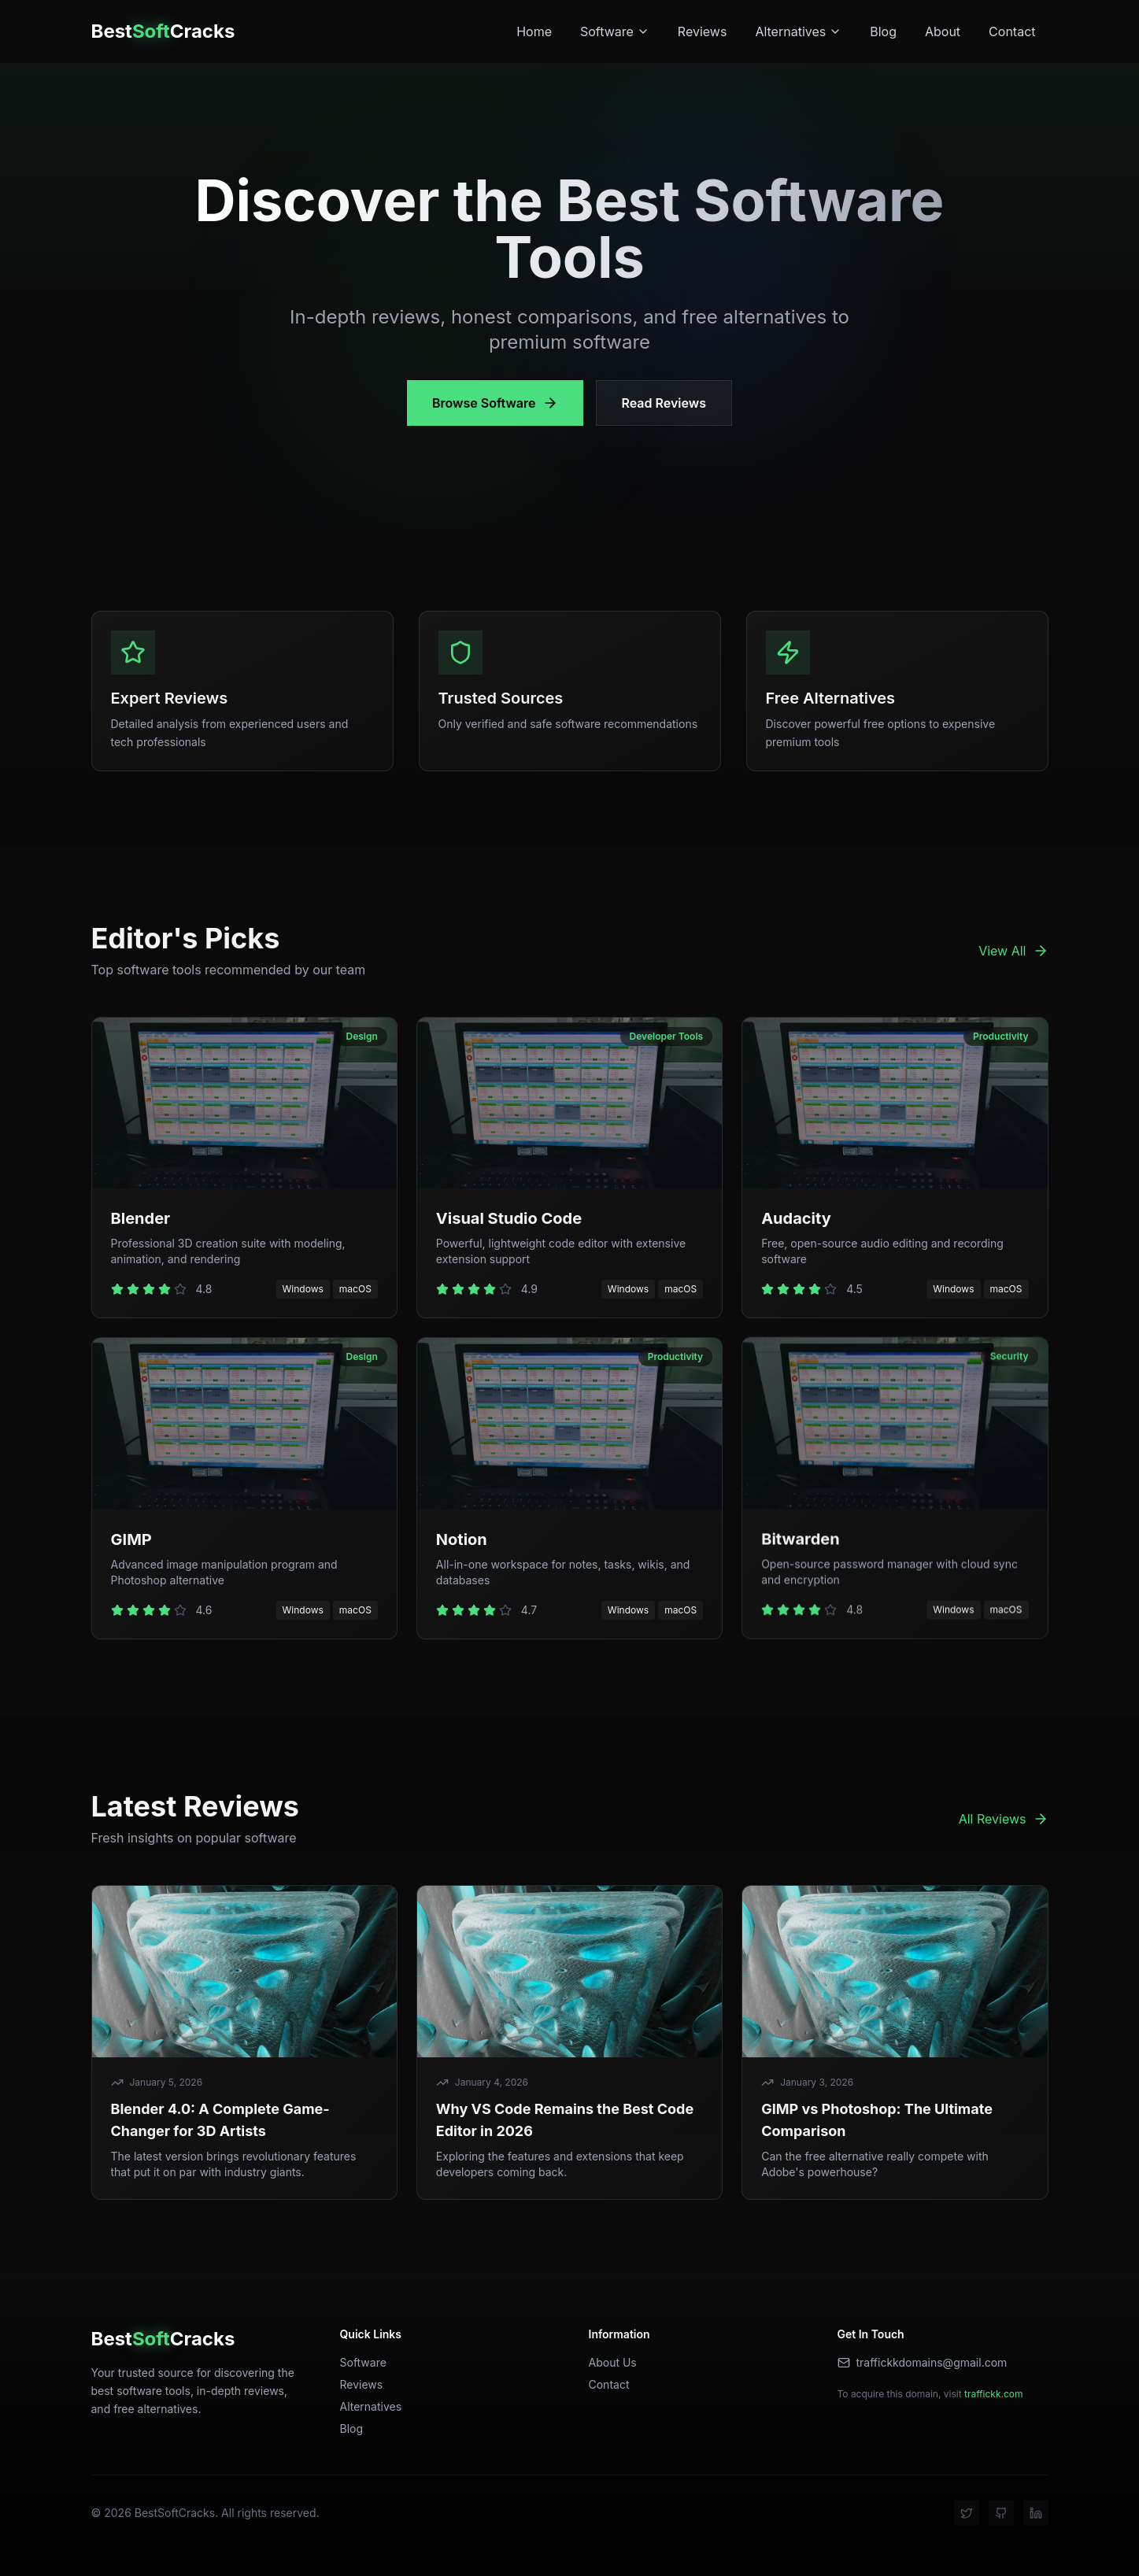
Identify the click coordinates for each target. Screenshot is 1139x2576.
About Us (613, 2362)
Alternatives (798, 31)
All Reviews (1003, 1819)
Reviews (702, 31)
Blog (883, 31)
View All (1013, 951)
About (942, 31)
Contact (1012, 31)
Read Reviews (664, 403)
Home (534, 31)
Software (614, 31)
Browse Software (495, 403)
